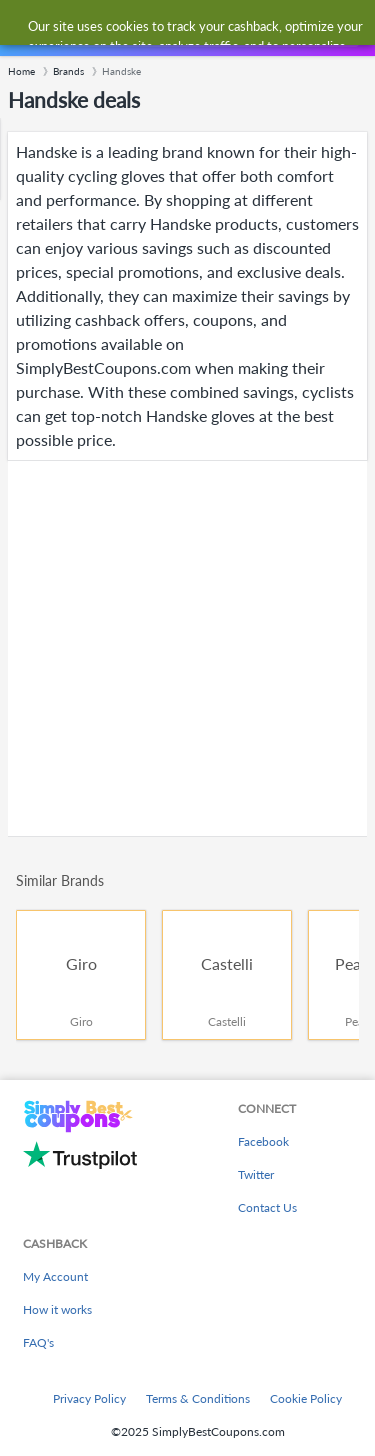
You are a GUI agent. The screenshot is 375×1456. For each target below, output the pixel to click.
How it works (57, 1309)
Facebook (263, 1141)
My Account (55, 1276)
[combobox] (207, 28)
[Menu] (25, 28)
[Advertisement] (187, 648)
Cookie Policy (306, 1398)
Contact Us (267, 1207)
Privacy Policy (89, 1398)
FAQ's (38, 1342)
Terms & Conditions (198, 1398)
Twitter (256, 1174)
